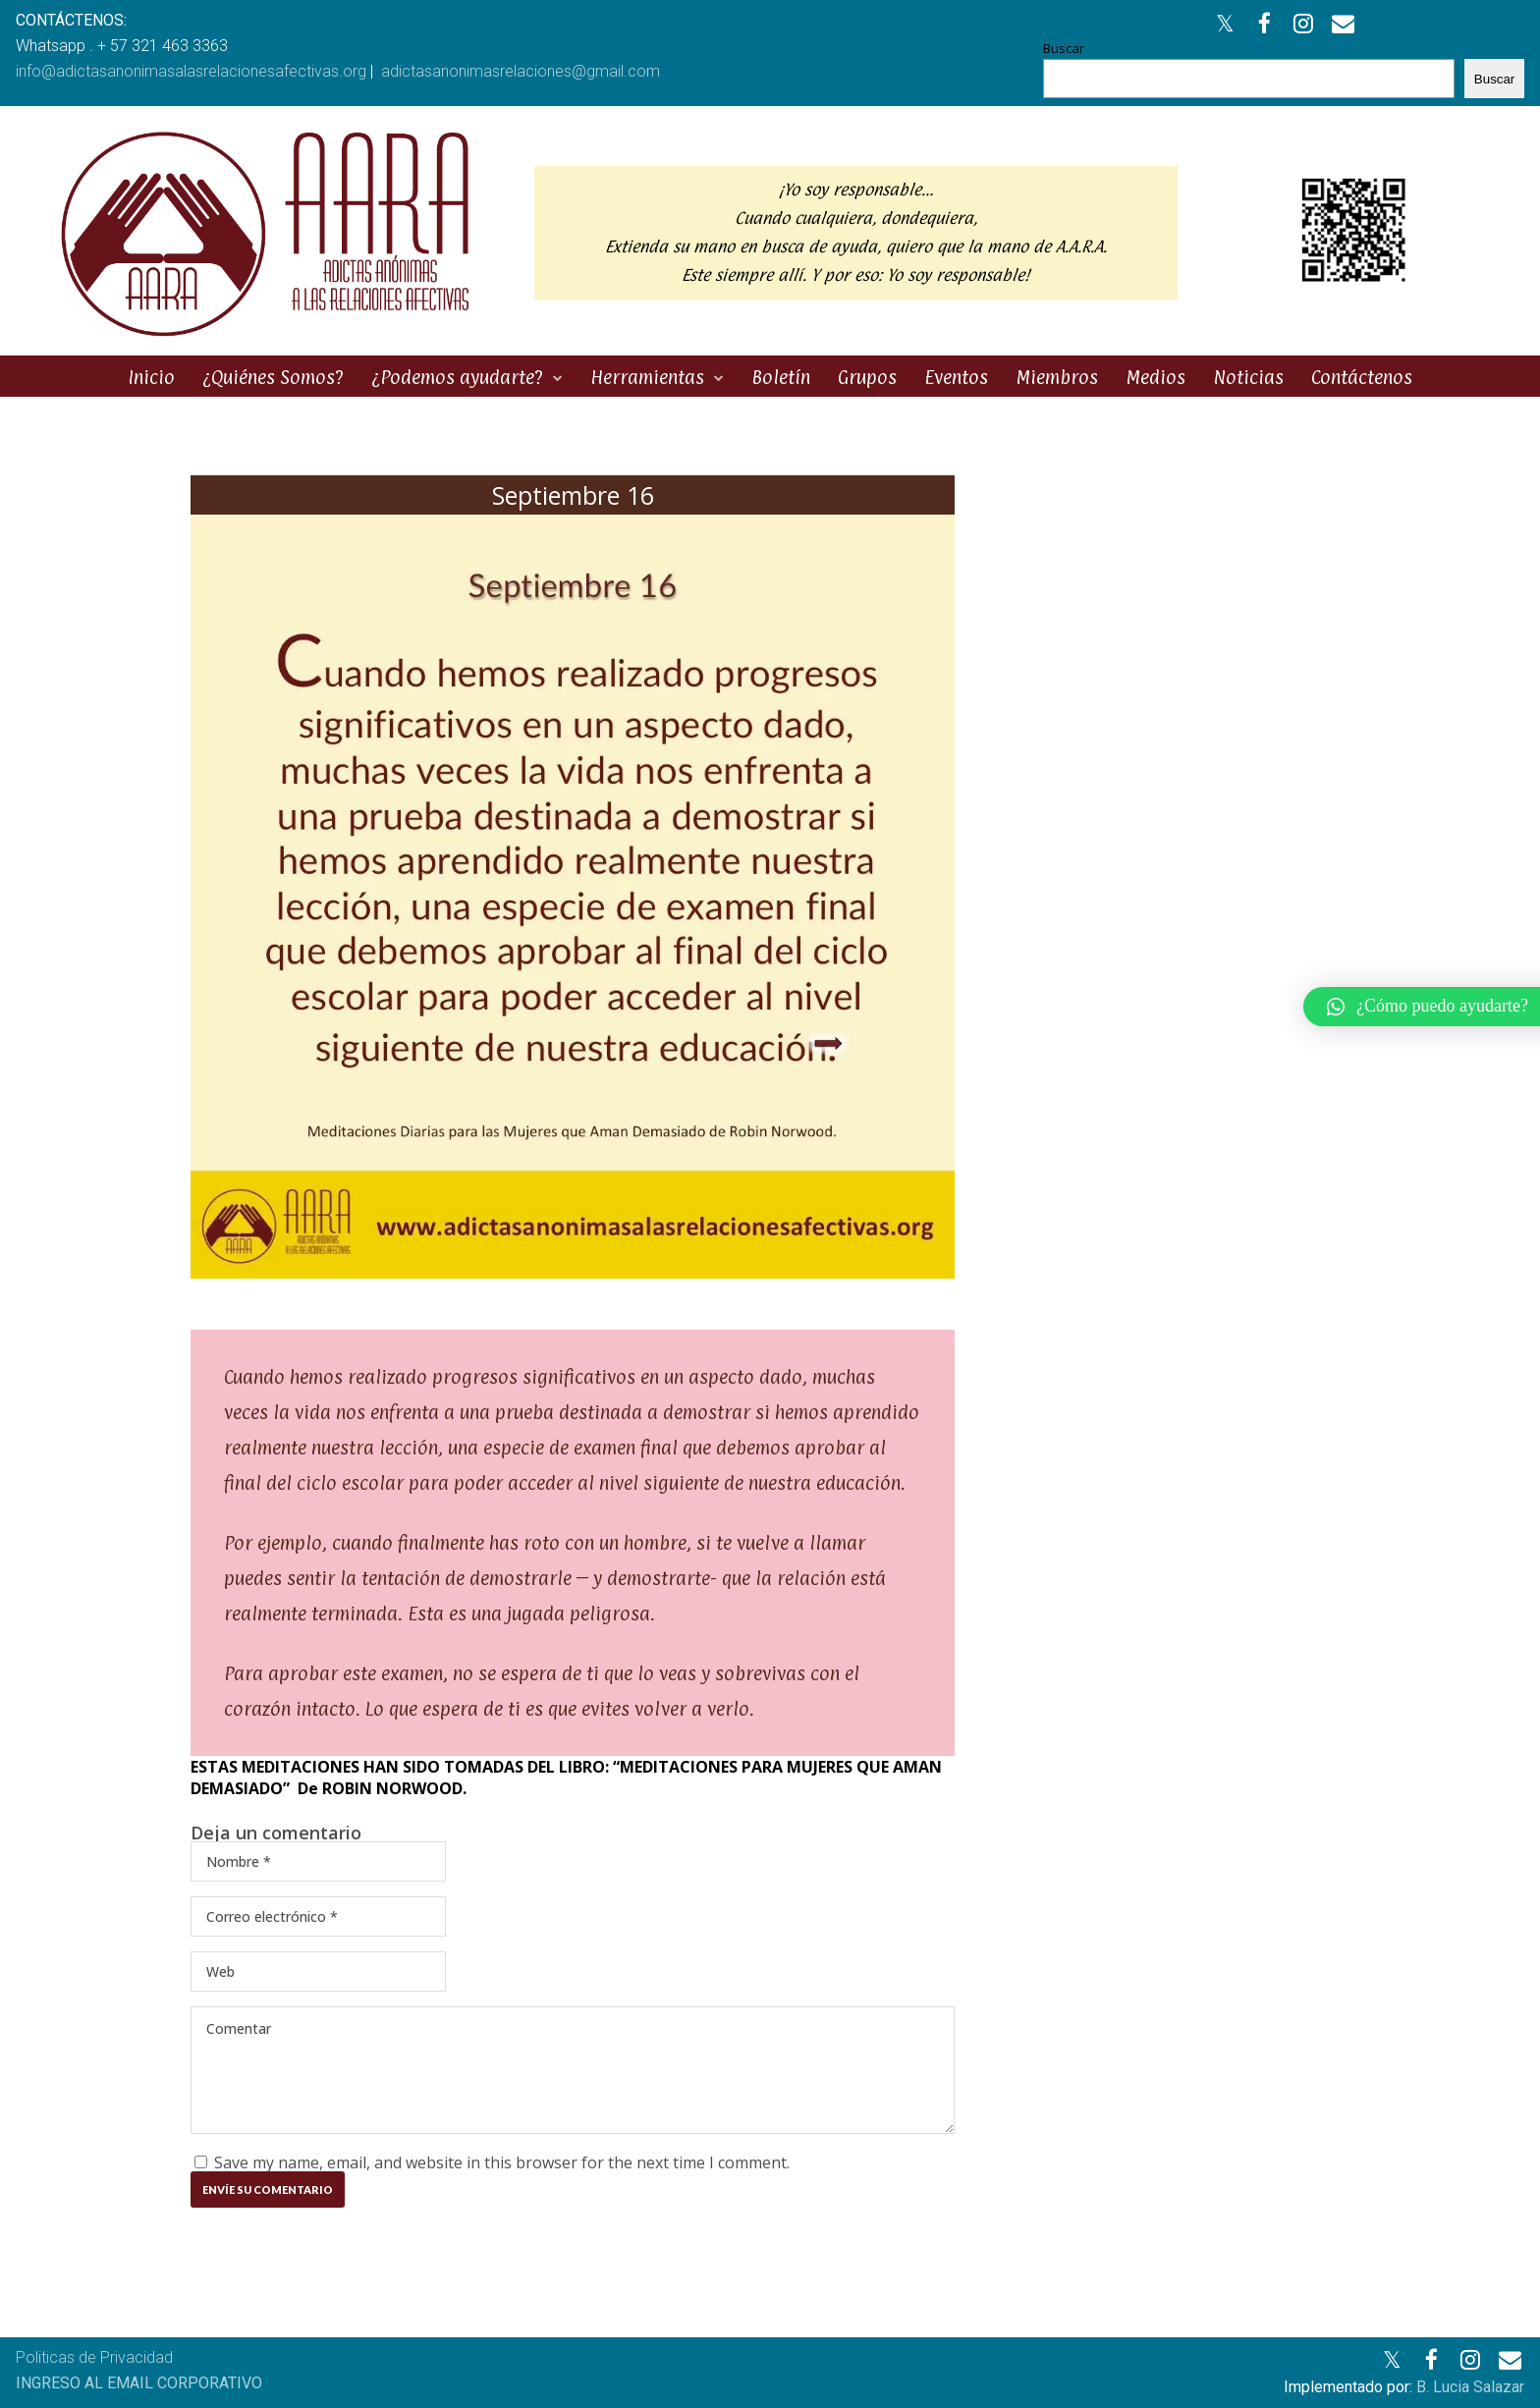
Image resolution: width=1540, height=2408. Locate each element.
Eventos (956, 377)
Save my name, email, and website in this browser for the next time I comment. (502, 2162)
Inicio (151, 377)
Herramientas (647, 377)
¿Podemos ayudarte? (457, 377)
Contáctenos (1361, 377)
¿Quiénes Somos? (273, 377)
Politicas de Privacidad (94, 2357)
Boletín (780, 377)
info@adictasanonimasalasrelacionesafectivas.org (191, 71)
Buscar (1063, 48)
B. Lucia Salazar (1470, 2387)
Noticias (1248, 377)
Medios (1155, 377)
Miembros (1057, 377)
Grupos (867, 377)
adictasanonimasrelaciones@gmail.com (520, 71)
